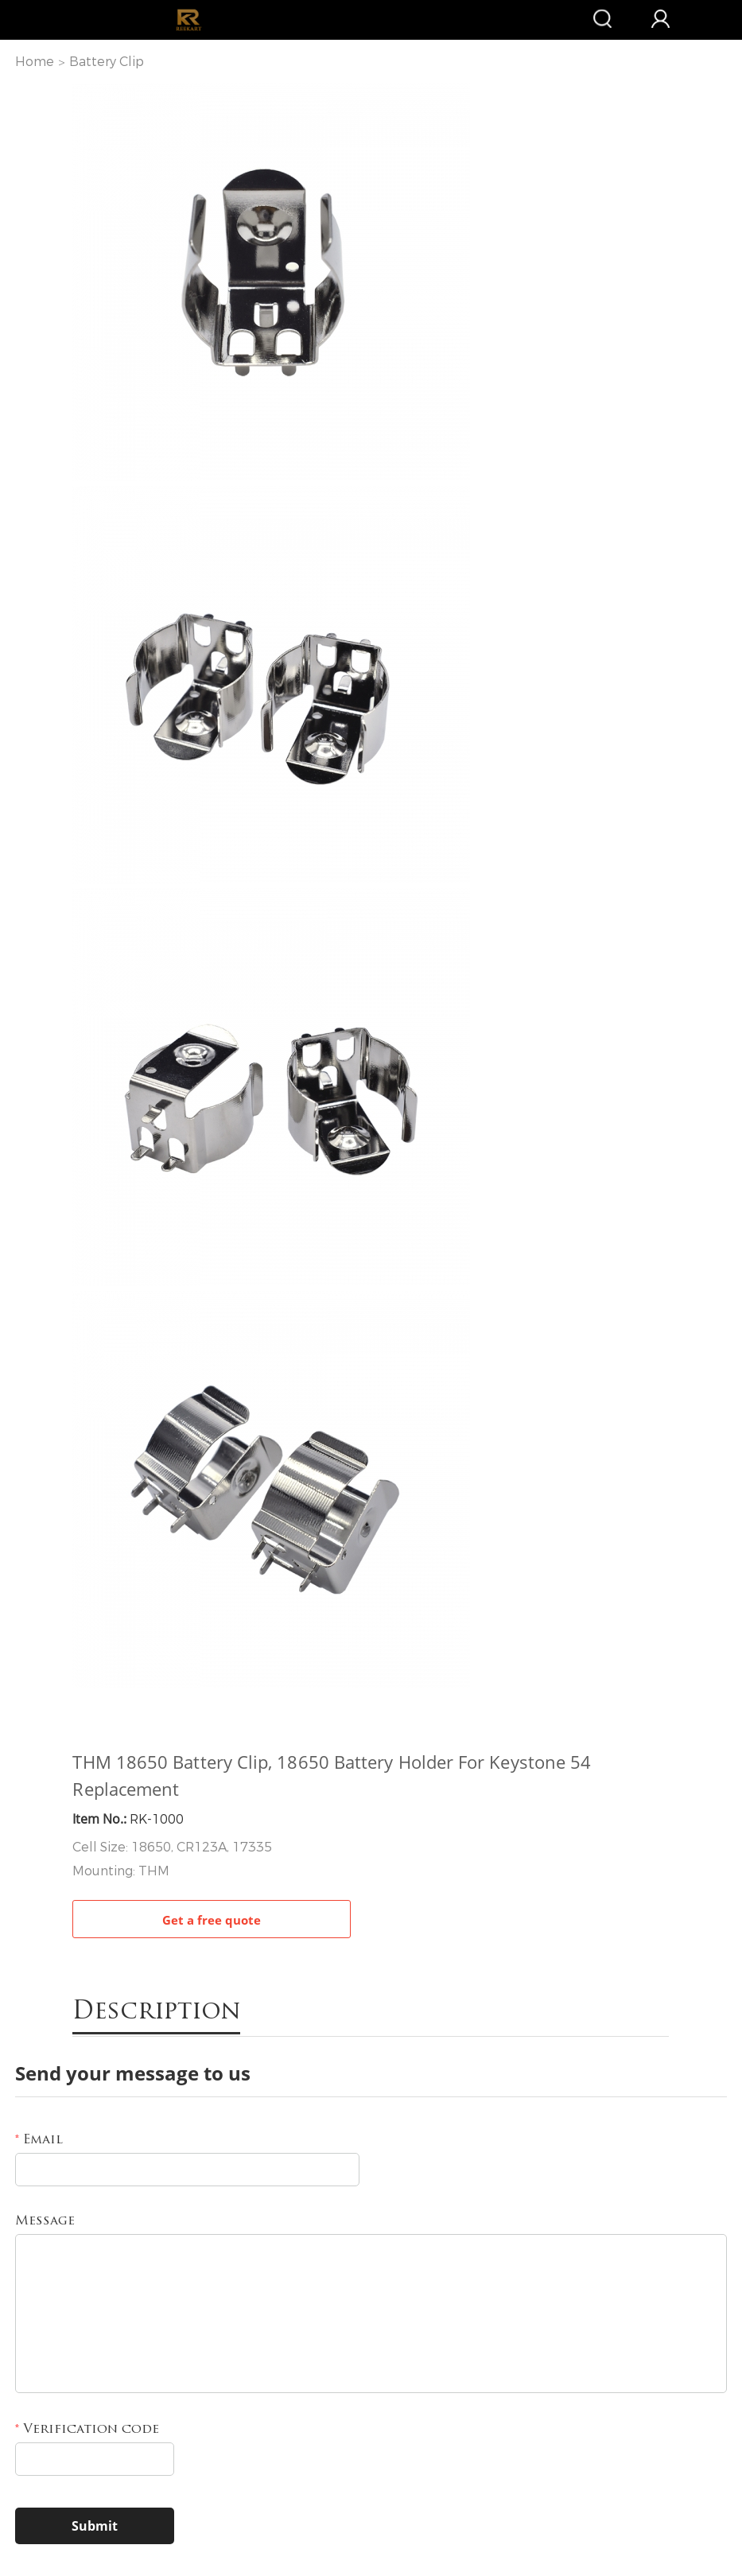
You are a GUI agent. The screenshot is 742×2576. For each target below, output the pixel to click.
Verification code (87, 2429)
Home (34, 61)
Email (39, 2140)
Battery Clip (106, 61)
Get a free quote (211, 1920)
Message (45, 2221)
